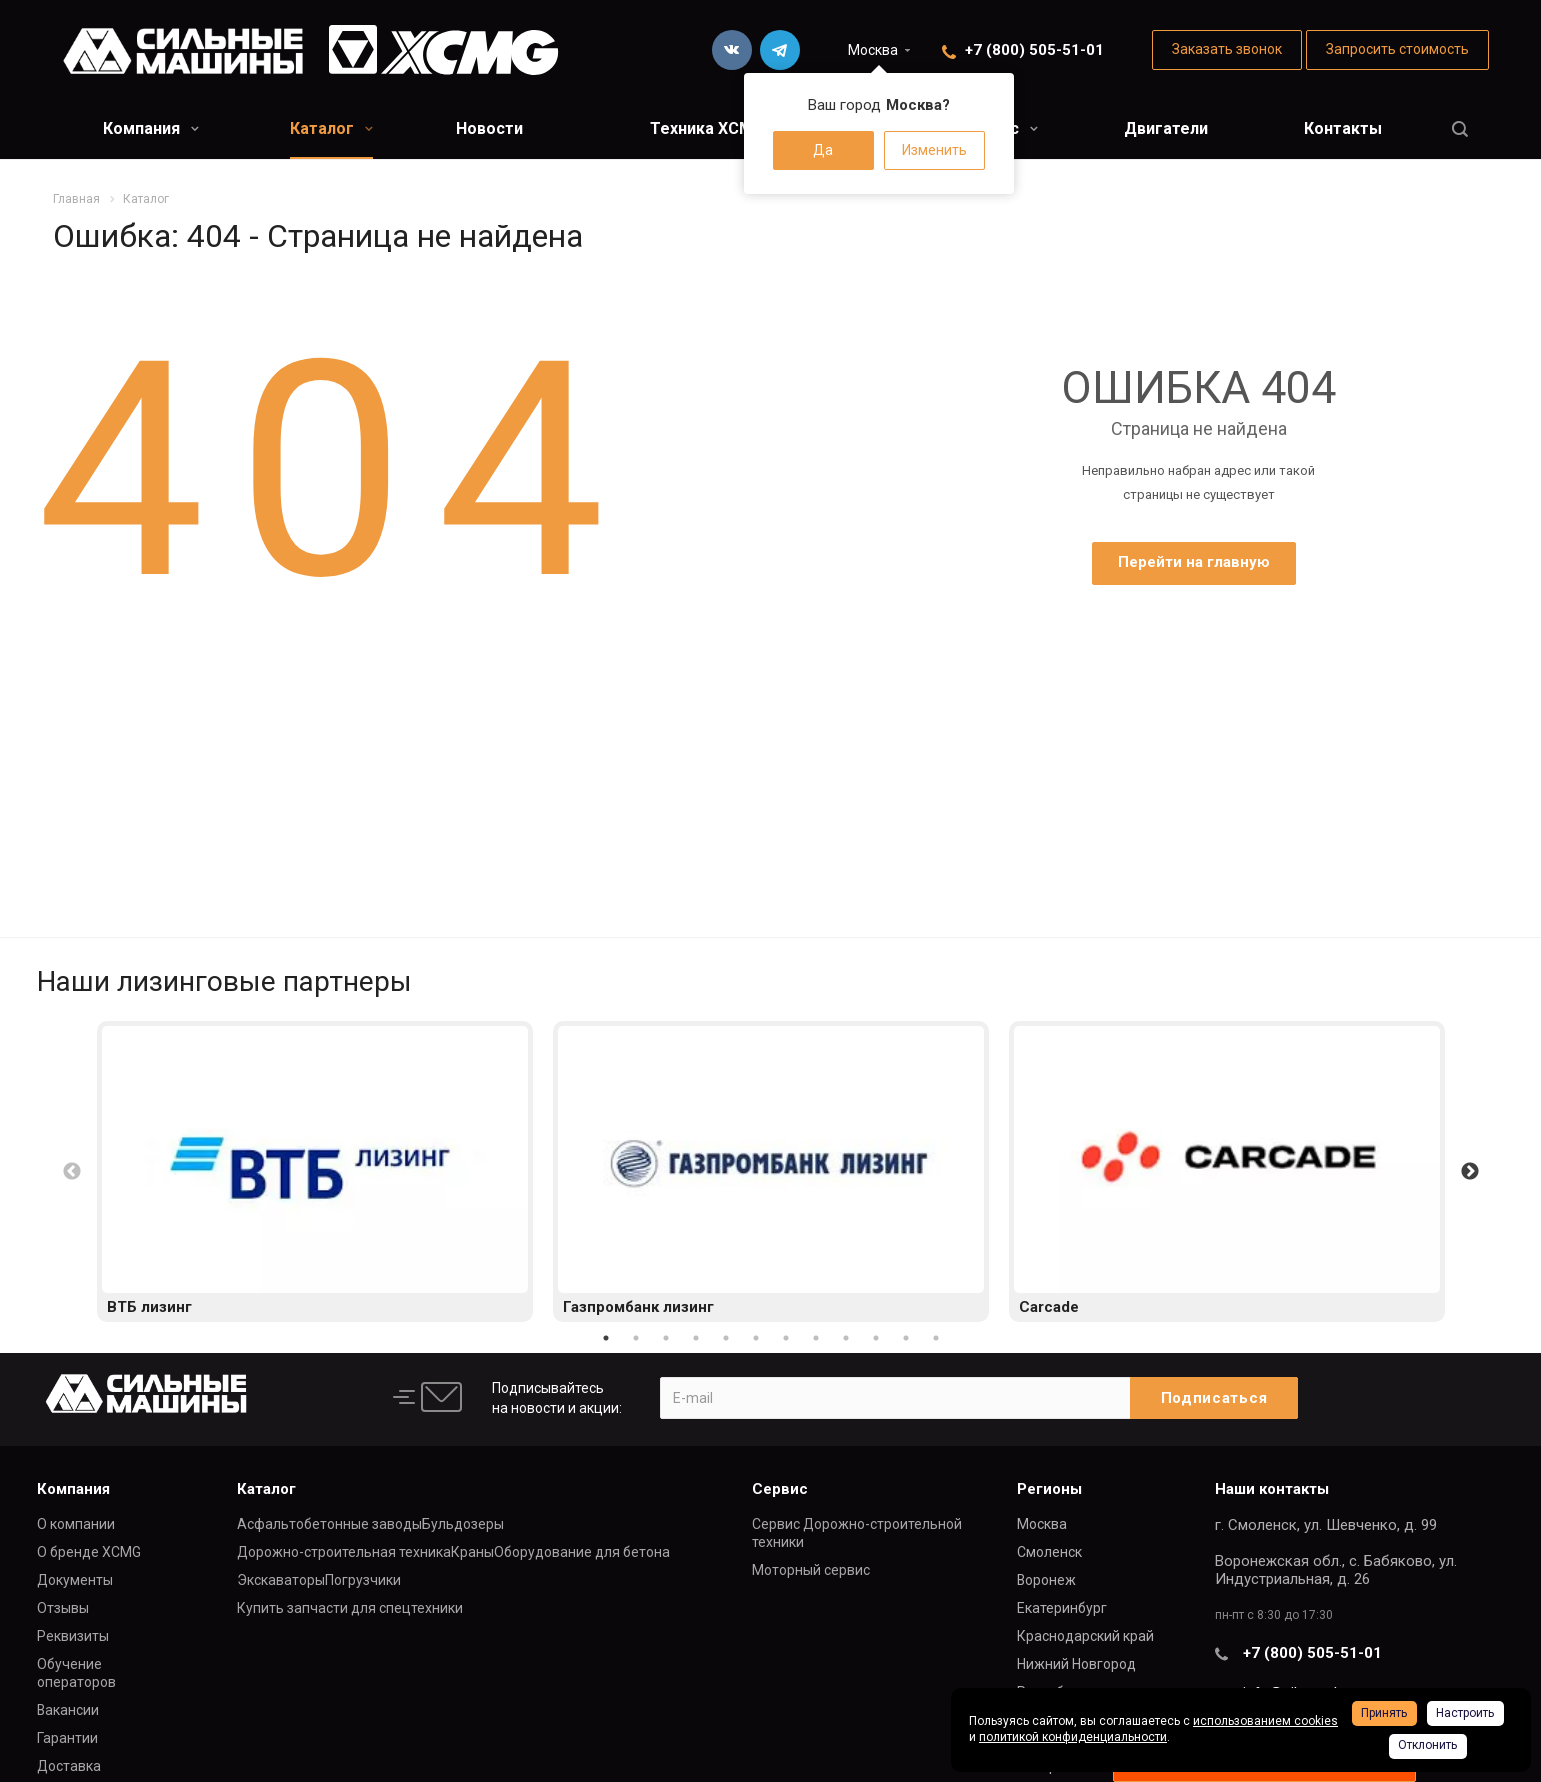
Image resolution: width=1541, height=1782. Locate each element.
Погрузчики (363, 1580)
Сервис (780, 1489)
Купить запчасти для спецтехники (350, 1608)
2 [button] (636, 1338)
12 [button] (936, 1338)
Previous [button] (72, 1172)
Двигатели (1166, 128)
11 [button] (906, 1338)
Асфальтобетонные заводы (329, 1524)
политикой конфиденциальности (1073, 1737)
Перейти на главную (1194, 562)
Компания (151, 128)
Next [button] (1470, 1172)
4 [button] (696, 1338)
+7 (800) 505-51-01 (1034, 50)
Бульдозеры (463, 1524)
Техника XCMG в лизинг (742, 128)
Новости (489, 128)
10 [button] (876, 1338)
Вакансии (68, 1710)
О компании (76, 1524)
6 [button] (756, 1338)
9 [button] (846, 1338)
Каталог (331, 128)
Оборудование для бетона (582, 1552)
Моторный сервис (811, 1570)
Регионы (1049, 1489)
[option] (315, 1171)
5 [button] (726, 1338)
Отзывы (63, 1608)
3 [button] (666, 1338)
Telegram (780, 50)
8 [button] (816, 1338)
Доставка (69, 1766)
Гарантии (67, 1738)
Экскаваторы (281, 1580)
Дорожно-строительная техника (344, 1552)
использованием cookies (1265, 1721)
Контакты (1343, 128)
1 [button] (606, 1338)
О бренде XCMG (89, 1552)
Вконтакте (732, 50)
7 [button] (786, 1338)
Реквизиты (73, 1636)
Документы (75, 1580)
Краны (472, 1552)
